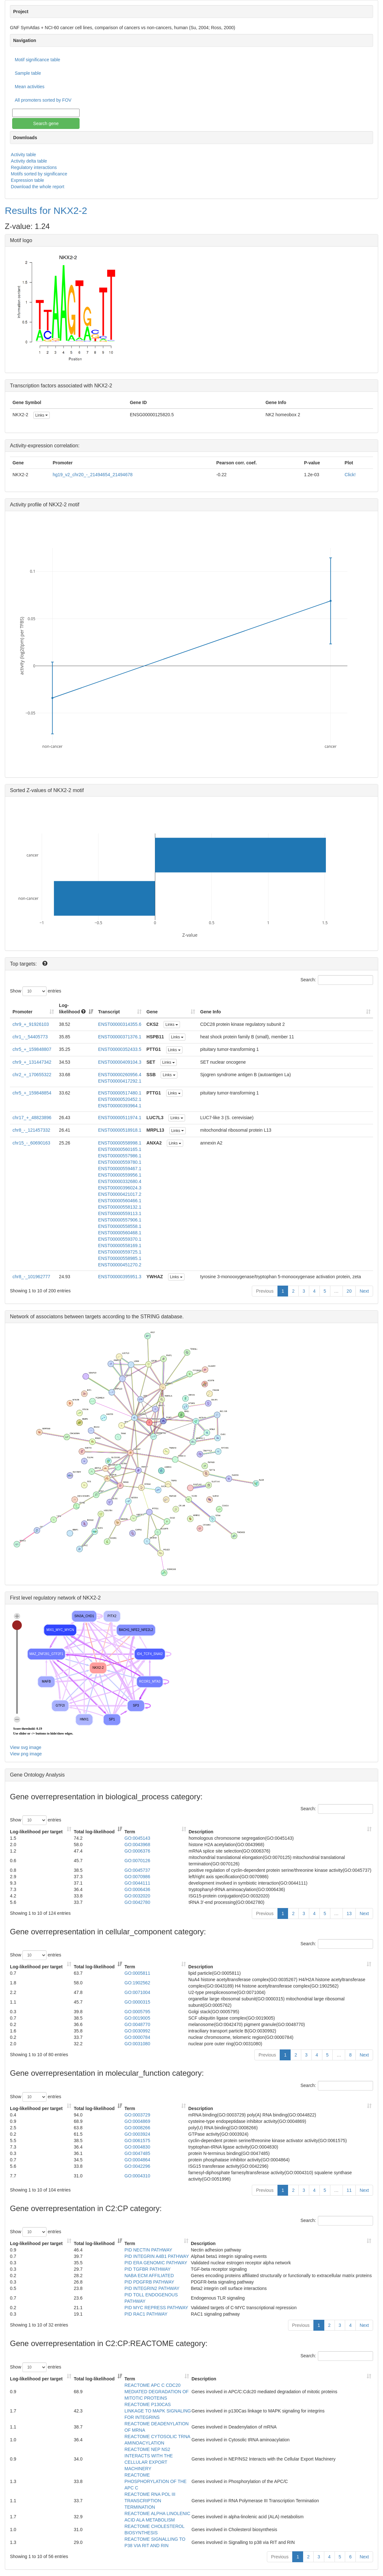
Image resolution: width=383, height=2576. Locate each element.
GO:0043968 (137, 1844)
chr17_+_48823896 (32, 1117)
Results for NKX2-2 (46, 210)
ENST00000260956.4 (119, 1074)
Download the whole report (37, 186)
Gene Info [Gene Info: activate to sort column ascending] (210, 1011)
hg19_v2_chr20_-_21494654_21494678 (92, 474)
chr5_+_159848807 (32, 1049)
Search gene (45, 123)
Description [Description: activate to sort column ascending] (201, 1831)
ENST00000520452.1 (119, 1099)
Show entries (35, 991)
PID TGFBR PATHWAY (147, 2269)
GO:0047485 (137, 2153)
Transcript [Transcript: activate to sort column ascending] (109, 1011)
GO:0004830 (137, 2146)
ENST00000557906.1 (119, 1219)
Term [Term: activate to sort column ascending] (129, 1831)
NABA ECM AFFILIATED (149, 2275)
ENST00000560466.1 (119, 1200)
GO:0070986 (137, 1876)
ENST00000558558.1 (119, 1226)
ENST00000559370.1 (119, 1239)
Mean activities (30, 86)
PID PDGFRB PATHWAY (149, 2282)
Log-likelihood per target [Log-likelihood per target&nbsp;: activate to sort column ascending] (37, 1831)
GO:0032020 (137, 1895)
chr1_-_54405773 (30, 1036)
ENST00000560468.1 (119, 1232)
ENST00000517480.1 (119, 1092)
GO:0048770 (137, 2024)
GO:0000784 (137, 2037)
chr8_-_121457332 (31, 1130)
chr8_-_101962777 (31, 1276)
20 (349, 1291)
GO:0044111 (137, 1883)
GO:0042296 (137, 2166)
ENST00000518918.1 (119, 1130)
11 (349, 2190)
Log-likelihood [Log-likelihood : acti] (72, 1008)
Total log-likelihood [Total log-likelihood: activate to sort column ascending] (94, 1831)
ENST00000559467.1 (119, 1168)
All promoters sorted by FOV (43, 100)
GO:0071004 (137, 1992)
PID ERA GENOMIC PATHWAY (155, 2262)
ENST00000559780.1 (119, 1162)
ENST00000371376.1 (119, 1036)
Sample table (28, 73)
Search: (337, 980)
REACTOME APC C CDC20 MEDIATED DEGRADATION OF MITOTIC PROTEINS (156, 2392)
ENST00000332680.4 (119, 1181)
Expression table (27, 180)
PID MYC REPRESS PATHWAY (156, 2307)
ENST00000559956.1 (119, 1175)
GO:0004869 (137, 2121)
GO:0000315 (137, 2002)
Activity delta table (29, 161)
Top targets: (24, 964)
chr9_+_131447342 (32, 1062)
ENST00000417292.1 (119, 1081)
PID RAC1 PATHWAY (145, 2314)
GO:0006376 (137, 1851)
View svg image (25, 1747)
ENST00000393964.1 (119, 1105)
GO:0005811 (137, 1973)
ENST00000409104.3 (119, 1062)
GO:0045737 (137, 1870)
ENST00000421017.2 (119, 1194)
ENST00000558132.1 (119, 1207)
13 (349, 1913)
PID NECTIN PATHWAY (148, 2249)
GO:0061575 (137, 2140)
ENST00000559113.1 (119, 1213)
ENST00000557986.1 (119, 1155)
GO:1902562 (137, 1982)
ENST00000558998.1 (119, 1142)
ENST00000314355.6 (119, 1024)
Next (364, 1291)
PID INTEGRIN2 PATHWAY (151, 2288)
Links (41, 415)
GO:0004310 (137, 2175)
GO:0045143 (137, 1838)
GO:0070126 (137, 1860)
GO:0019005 (137, 2018)
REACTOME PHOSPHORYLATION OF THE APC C (155, 2481)
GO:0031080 (137, 2043)
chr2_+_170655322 (32, 1074)
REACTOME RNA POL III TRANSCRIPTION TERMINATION (149, 2501)
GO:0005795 (137, 2011)
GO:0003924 (137, 2134)
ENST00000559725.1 (119, 1251)
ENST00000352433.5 (119, 1049)
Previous (264, 1291)
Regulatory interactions (34, 167)
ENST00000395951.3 (119, 1276)
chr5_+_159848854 (32, 1092)
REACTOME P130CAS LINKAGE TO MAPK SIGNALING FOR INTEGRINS (157, 2411)
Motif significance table (37, 59)
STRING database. (161, 1316)
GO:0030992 (137, 2030)
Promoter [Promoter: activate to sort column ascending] (22, 1011)
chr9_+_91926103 (31, 1024)
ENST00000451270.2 (119, 1264)
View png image (26, 1753)
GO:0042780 (137, 1902)
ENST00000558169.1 (119, 1245)
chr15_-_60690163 (31, 1142)
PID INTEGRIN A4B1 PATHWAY (156, 2256)
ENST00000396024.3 (119, 1187)
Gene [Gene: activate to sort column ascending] (152, 1011)
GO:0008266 (137, 2127)
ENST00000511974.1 (119, 1117)
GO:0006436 (137, 1889)
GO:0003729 (137, 2114)
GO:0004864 (137, 2159)
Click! (350, 474)
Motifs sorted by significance (39, 173)
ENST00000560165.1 (119, 1149)
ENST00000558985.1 (119, 1258)
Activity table (23, 154)
